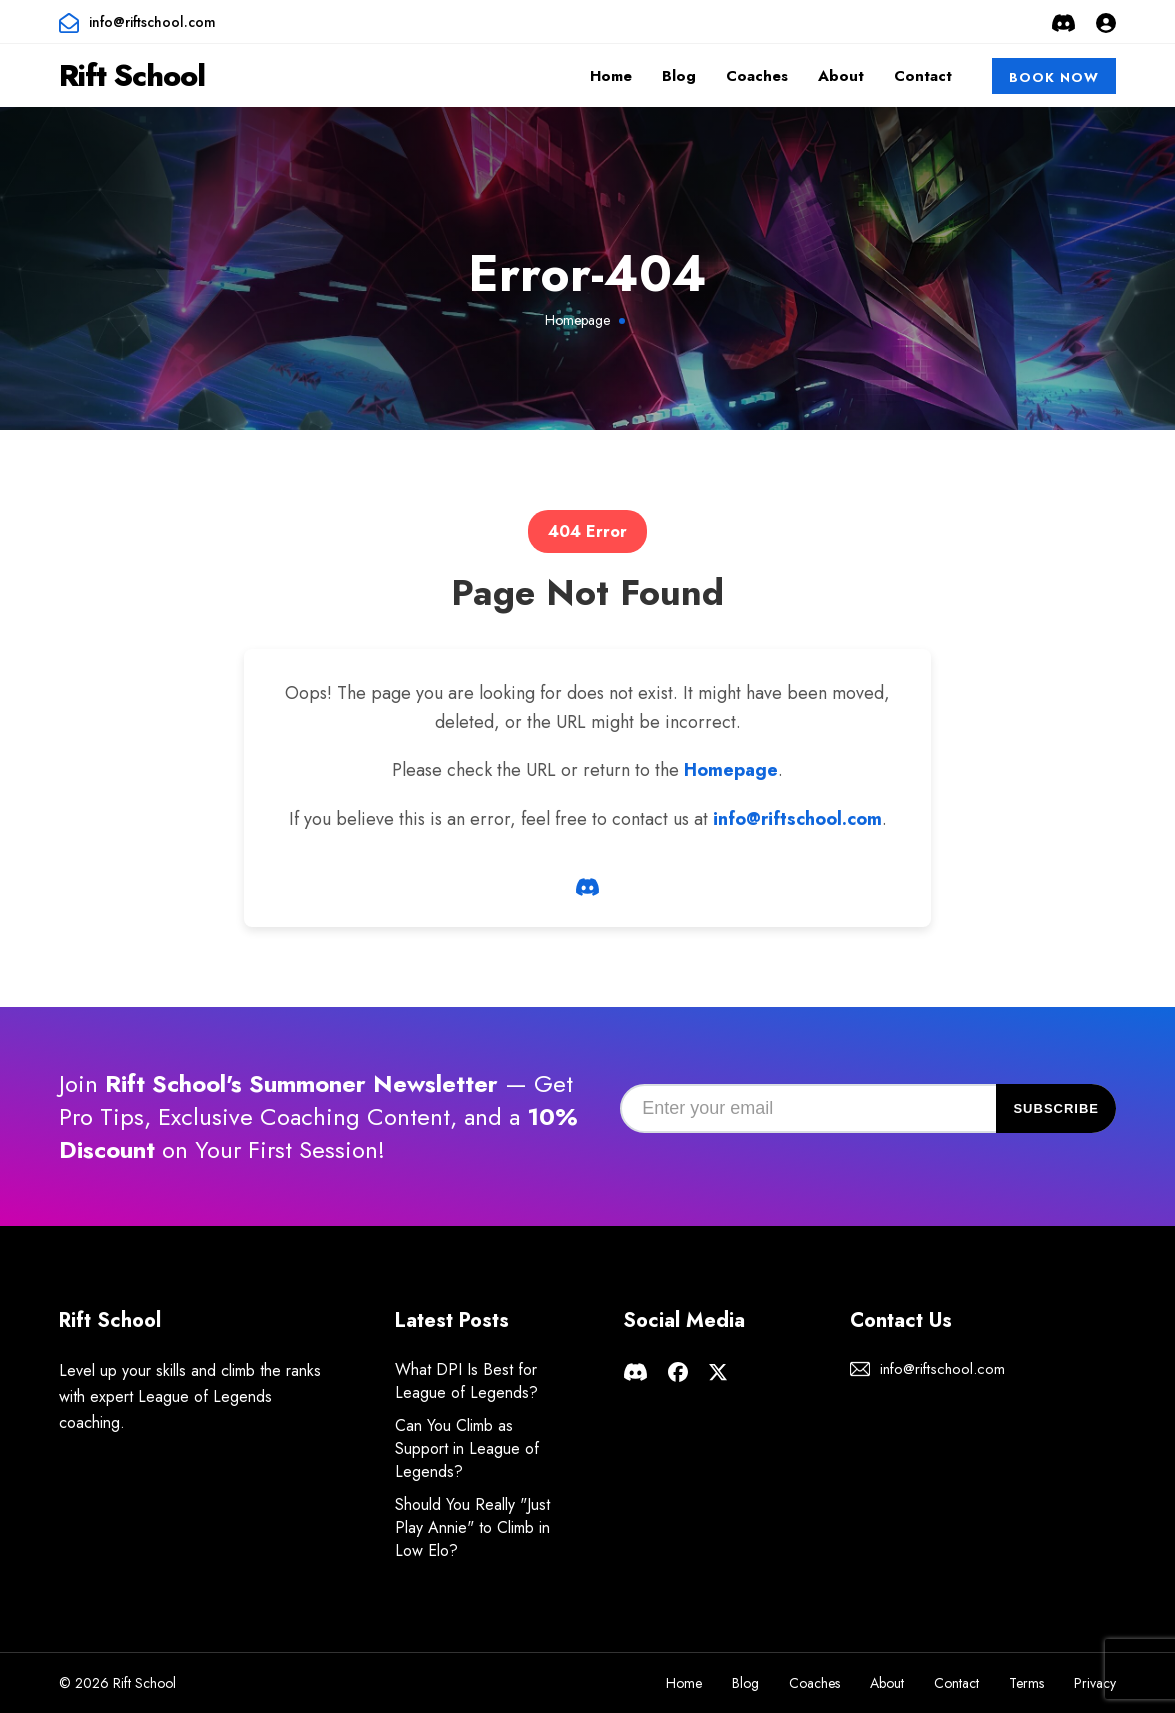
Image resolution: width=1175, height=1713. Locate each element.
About (841, 76)
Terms (1026, 1683)
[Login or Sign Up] (1106, 22)
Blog (679, 76)
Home (611, 76)
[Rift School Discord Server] (1063, 22)
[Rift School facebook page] (678, 1369)
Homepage (577, 320)
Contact (923, 76)
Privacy (1095, 1683)
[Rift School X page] (718, 1369)
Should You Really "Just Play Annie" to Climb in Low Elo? (472, 1527)
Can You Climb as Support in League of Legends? (467, 1448)
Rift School (132, 75)
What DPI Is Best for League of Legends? (466, 1381)
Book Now (1054, 77)
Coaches (757, 76)
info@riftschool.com (152, 22)
